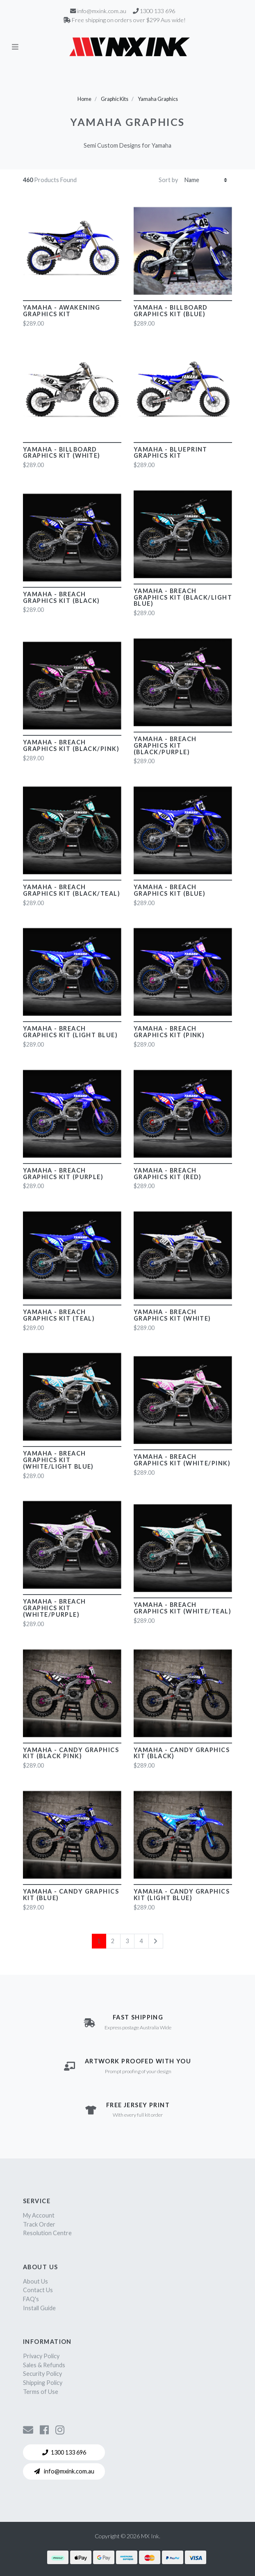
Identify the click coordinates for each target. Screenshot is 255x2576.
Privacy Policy (41, 2355)
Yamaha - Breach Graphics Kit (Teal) (59, 1315)
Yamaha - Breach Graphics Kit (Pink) (169, 1031)
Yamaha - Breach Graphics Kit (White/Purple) (54, 1608)
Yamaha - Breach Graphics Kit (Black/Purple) (165, 745)
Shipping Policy (42, 2382)
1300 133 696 (64, 2452)
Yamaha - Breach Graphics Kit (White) (172, 1315)
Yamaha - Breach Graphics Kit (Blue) (169, 890)
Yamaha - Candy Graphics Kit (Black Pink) (71, 1753)
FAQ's (31, 2298)
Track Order (39, 2224)
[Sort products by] (206, 180)
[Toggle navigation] (15, 46)
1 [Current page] (99, 1940)
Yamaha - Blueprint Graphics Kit (170, 452)
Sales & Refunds (44, 2365)
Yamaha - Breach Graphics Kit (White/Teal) (182, 1608)
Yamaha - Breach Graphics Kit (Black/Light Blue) (183, 597)
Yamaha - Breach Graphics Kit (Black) (61, 597)
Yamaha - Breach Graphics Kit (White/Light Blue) (58, 1460)
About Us (35, 2281)
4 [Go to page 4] (141, 1940)
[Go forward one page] (155, 1941)
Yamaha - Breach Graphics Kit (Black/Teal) (71, 890)
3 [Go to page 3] (127, 1940)
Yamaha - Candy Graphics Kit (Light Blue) (182, 1894)
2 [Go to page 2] (113, 1940)
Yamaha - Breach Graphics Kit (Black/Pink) (71, 745)
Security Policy (42, 2373)
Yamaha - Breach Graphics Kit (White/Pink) (182, 1460)
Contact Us (38, 2289)
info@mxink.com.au (64, 2471)
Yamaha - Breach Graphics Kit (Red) (168, 1173)
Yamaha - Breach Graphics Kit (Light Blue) (70, 1031)
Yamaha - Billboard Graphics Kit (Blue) (171, 310)
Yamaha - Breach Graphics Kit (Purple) (63, 1173)
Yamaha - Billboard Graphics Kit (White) (61, 452)
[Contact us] (28, 2429)
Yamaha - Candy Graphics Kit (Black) (182, 1753)
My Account (39, 2215)
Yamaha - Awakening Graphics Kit (61, 310)
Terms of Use (40, 2391)
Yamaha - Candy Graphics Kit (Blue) (71, 1894)
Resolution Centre (47, 2232)
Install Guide (39, 2307)
